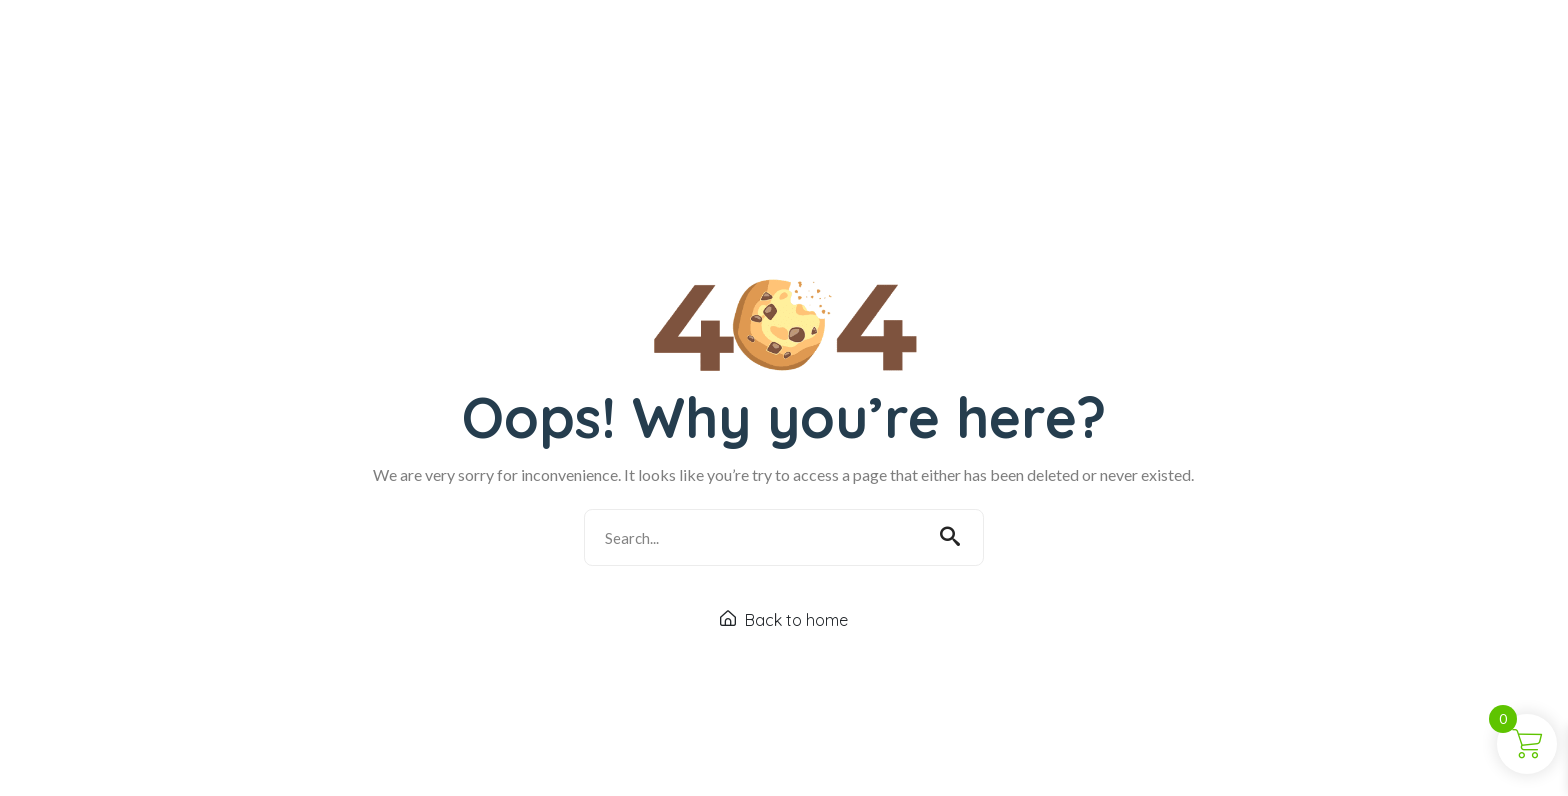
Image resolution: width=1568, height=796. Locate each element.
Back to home (784, 627)
